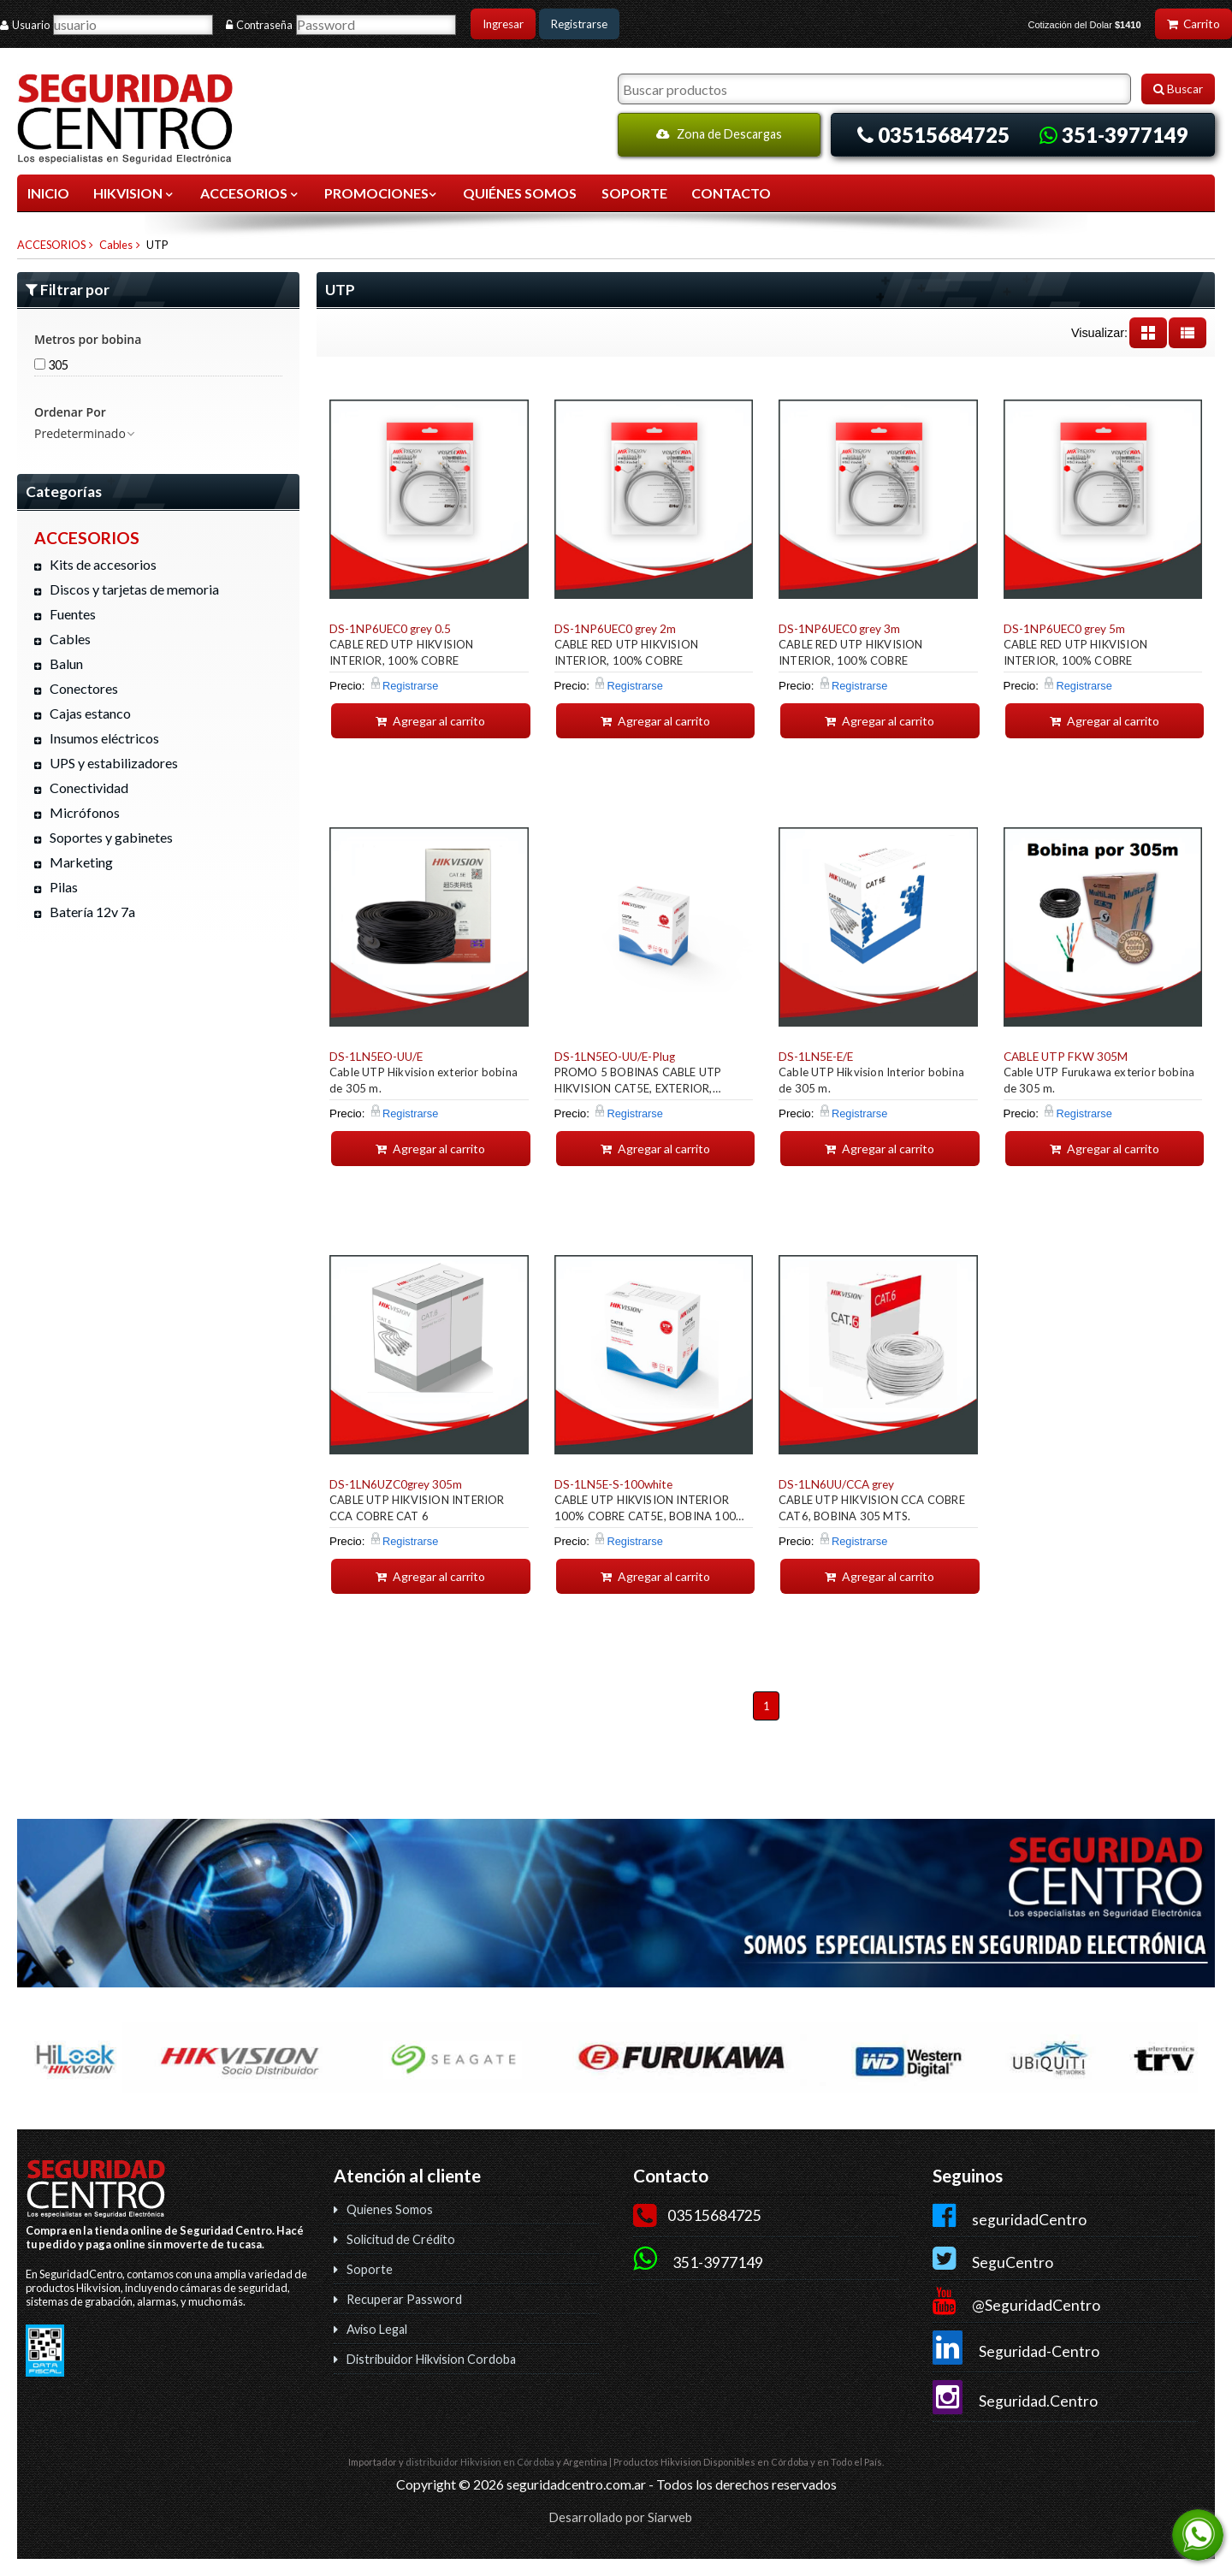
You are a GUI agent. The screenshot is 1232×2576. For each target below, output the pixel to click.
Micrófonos (85, 812)
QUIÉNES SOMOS (520, 193)
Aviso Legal (376, 2329)
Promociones (381, 193)
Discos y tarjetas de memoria (134, 589)
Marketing (81, 862)
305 (51, 365)
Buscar (1178, 89)
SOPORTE (634, 193)
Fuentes (73, 614)
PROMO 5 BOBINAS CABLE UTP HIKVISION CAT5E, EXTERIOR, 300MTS (638, 1082)
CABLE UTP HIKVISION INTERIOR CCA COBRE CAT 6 (417, 1508)
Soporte (369, 2269)
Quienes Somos (389, 2209)
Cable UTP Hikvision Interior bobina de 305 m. (871, 1080)
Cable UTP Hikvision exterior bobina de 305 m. (423, 1080)
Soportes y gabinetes (111, 837)
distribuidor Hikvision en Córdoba (480, 2461)
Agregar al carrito (430, 721)
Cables (116, 245)
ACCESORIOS (250, 193)
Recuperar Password (404, 2299)
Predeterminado (85, 433)
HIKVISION (134, 193)
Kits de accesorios (103, 564)
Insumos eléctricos (104, 738)
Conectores (84, 688)
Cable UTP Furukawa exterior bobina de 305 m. (1099, 1080)
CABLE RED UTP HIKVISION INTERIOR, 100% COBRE (401, 652)
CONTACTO (731, 193)
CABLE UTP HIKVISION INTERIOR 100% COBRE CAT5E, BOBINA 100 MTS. (645, 1510)
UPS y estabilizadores (114, 763)
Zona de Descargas (719, 134)
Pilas (64, 887)
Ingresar (503, 24)
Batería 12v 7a (92, 911)
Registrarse (579, 24)
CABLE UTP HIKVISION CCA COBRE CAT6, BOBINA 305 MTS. (872, 1508)
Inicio (48, 193)
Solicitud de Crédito (400, 2239)
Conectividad (89, 787)
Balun (66, 663)
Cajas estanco (90, 713)
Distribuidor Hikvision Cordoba (431, 2359)
